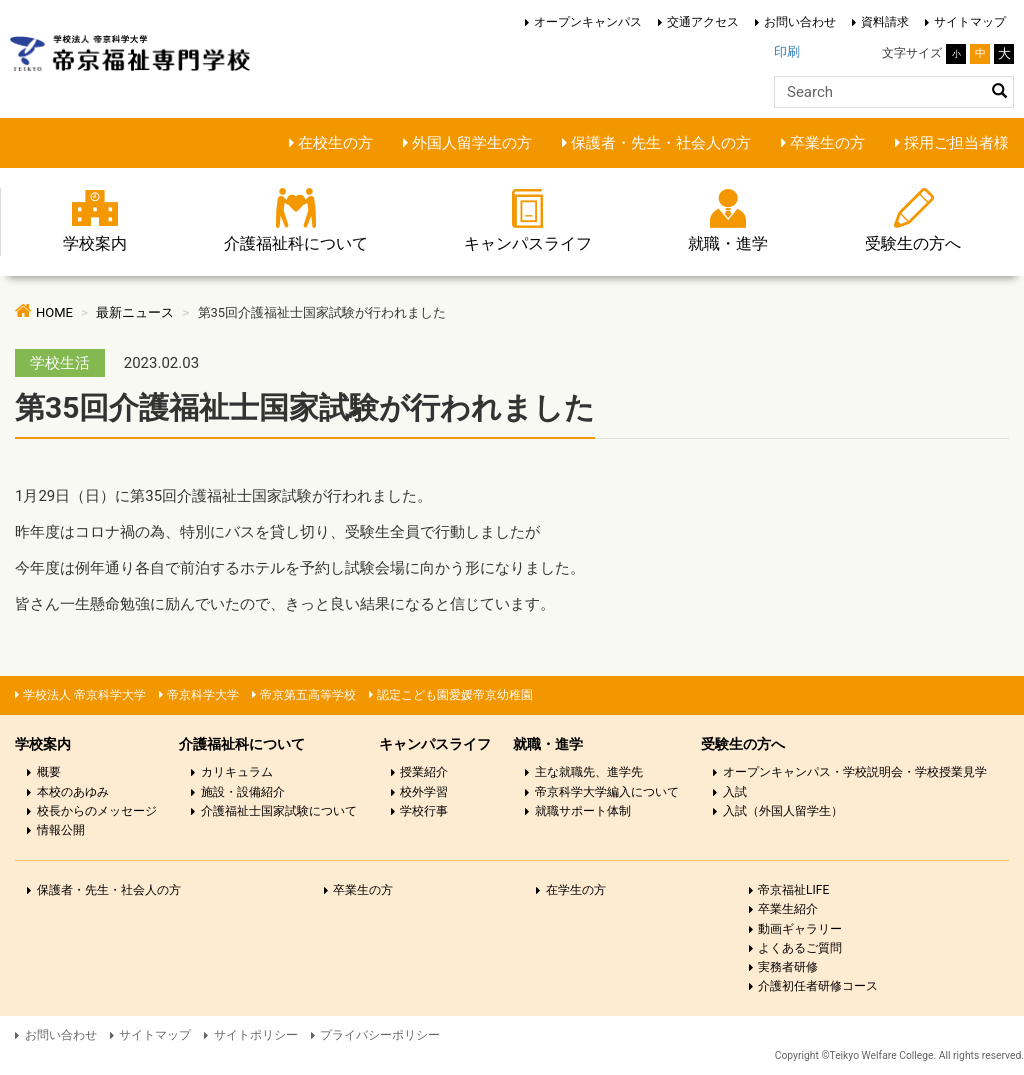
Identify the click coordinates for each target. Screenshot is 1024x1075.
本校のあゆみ (73, 792)
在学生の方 (576, 890)
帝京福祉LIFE (793, 890)
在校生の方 (335, 143)
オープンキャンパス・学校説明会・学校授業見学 (855, 772)
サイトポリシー (256, 1035)
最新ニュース (135, 312)
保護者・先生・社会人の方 (661, 143)
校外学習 (424, 792)
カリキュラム (237, 772)
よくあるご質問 (800, 948)
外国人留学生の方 (472, 143)
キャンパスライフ (528, 243)
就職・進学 (728, 243)
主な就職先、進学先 (589, 772)
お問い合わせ (800, 22)
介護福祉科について (296, 243)
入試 (735, 792)
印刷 (787, 51)
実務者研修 (788, 967)
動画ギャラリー (800, 929)
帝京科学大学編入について (607, 792)
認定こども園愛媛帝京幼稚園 (455, 695)
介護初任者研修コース (818, 986)
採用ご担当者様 (956, 143)
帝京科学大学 (203, 695)
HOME (54, 312)
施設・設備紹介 (243, 792)
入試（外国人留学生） (783, 811)
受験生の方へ (913, 243)
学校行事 (424, 811)
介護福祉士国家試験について (279, 811)
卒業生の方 (827, 143)
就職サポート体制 (583, 811)
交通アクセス (703, 22)
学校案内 (95, 243)
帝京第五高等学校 (308, 695)
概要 (49, 772)
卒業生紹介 (788, 909)
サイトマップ (970, 22)
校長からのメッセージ (97, 811)
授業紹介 (424, 772)
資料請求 (885, 22)
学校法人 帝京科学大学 (84, 695)
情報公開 (61, 830)
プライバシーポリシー (380, 1035)
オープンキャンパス (588, 22)
